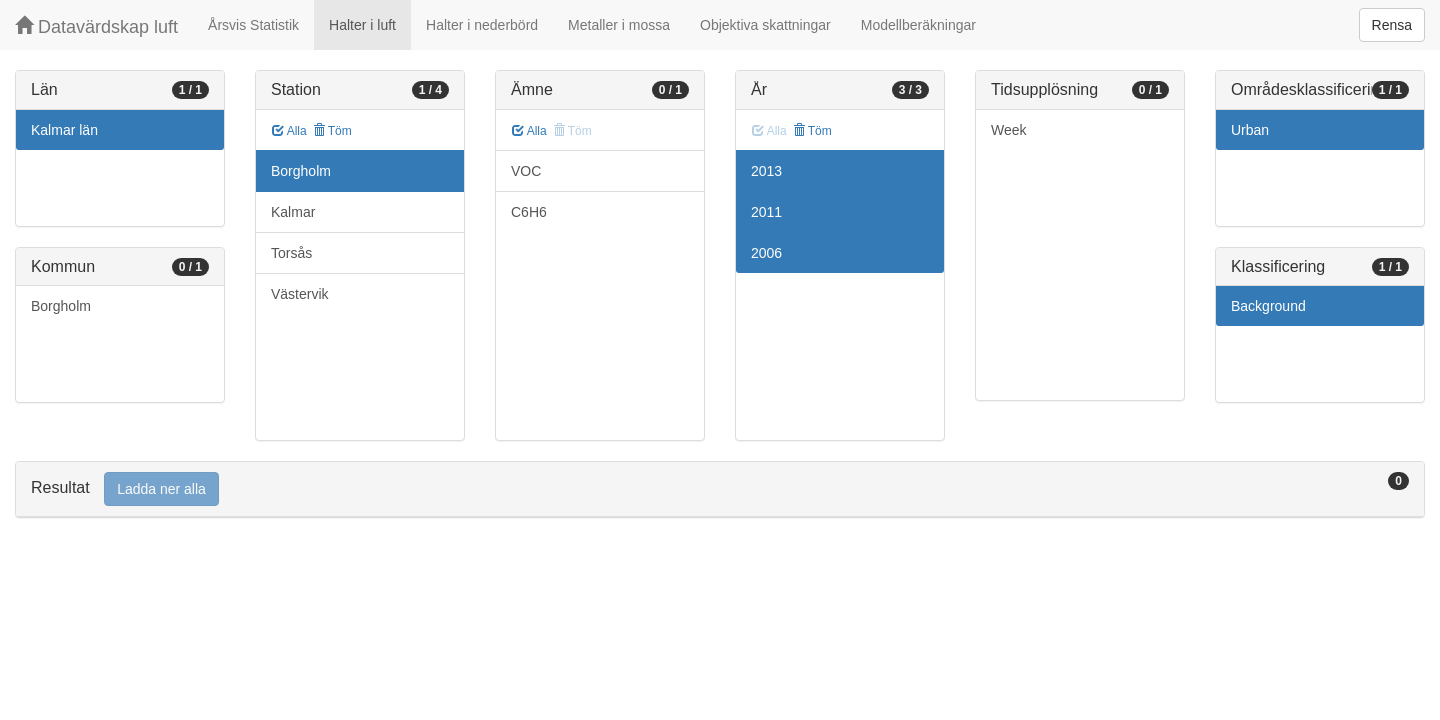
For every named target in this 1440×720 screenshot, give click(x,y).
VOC (526, 171)
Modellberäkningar (918, 25)
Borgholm (61, 306)
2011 (766, 212)
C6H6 (529, 212)
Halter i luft (362, 25)
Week (1009, 130)
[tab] (720, 489)
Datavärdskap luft (96, 26)
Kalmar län (64, 130)
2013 (766, 171)
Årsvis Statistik (253, 25)
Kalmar (293, 212)
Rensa (1392, 25)
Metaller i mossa (619, 25)
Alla (289, 131)
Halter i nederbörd (482, 25)
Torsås (291, 253)
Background (1268, 306)
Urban (1250, 130)
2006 (766, 253)
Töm (332, 131)
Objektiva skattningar (765, 25)
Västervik (300, 294)
